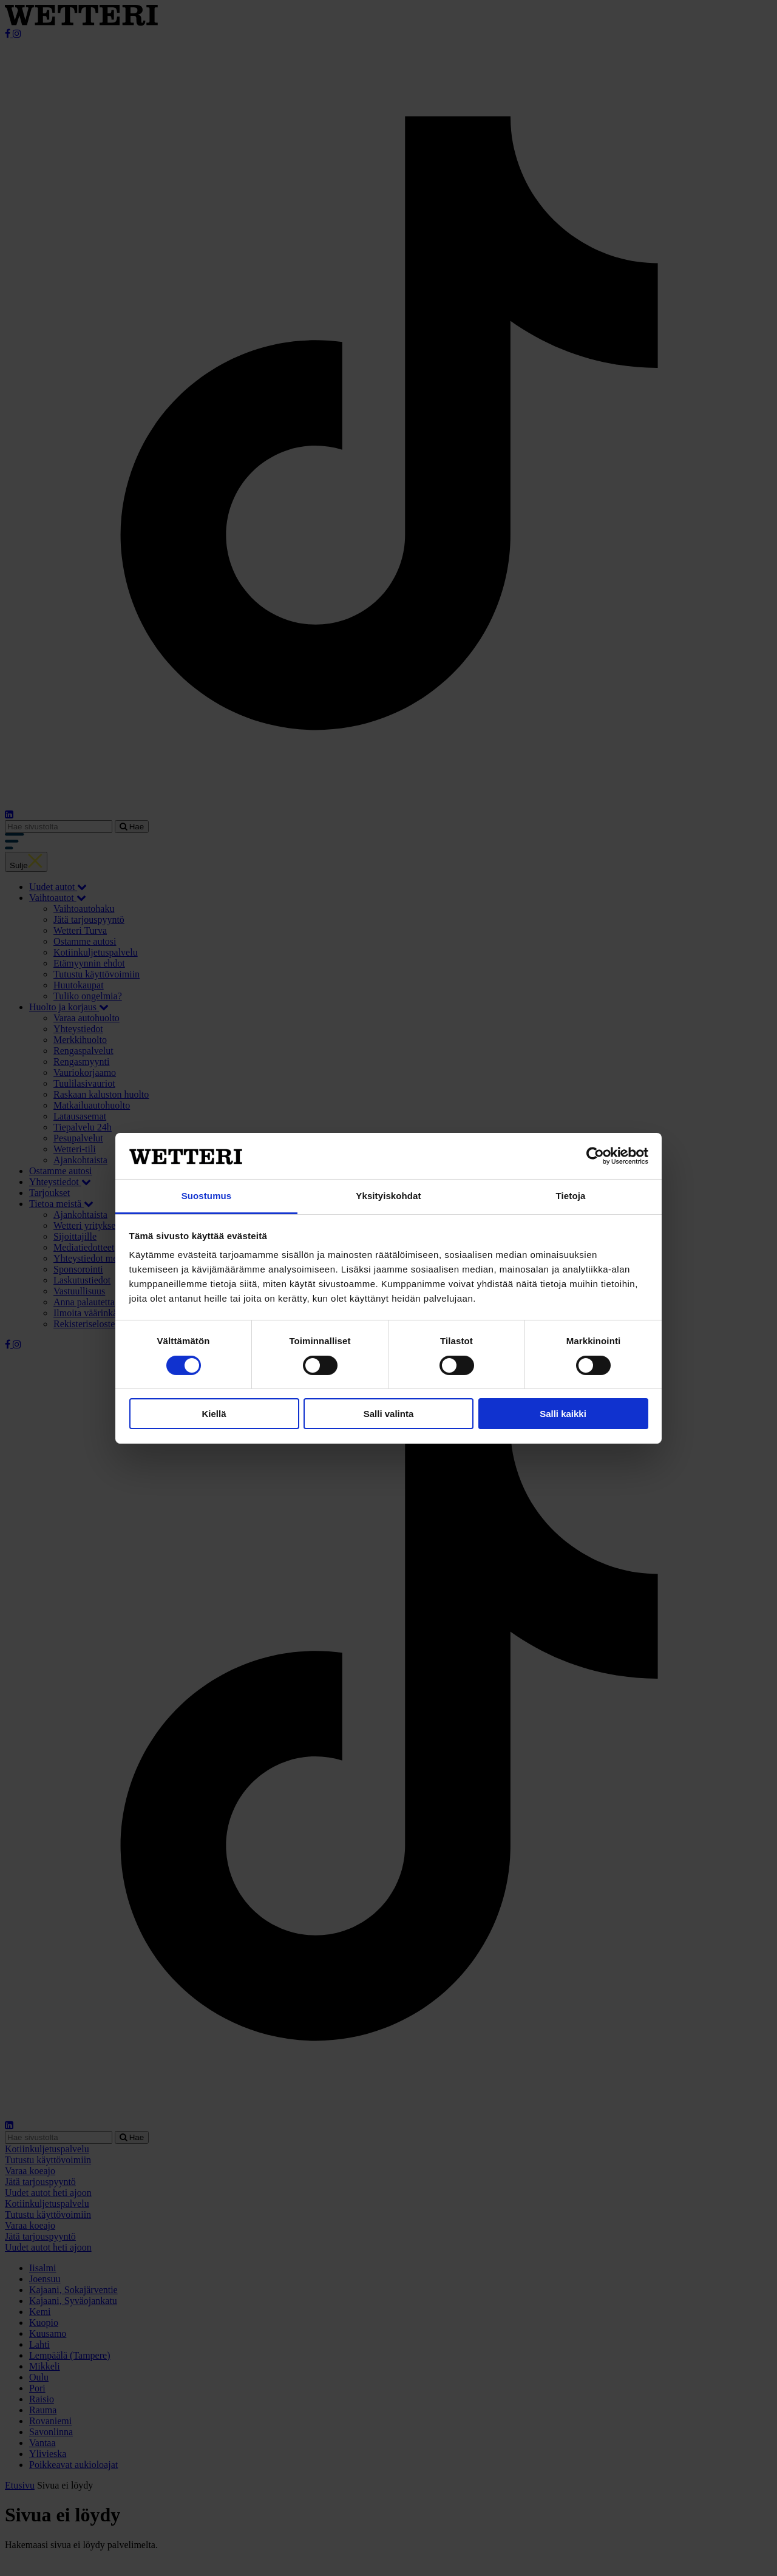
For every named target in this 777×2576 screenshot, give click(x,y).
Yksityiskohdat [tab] (388, 1196)
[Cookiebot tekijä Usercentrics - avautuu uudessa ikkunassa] (595, 1156)
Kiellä (214, 1414)
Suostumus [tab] (207, 1196)
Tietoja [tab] (571, 1196)
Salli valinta (389, 1414)
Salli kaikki (563, 1414)
